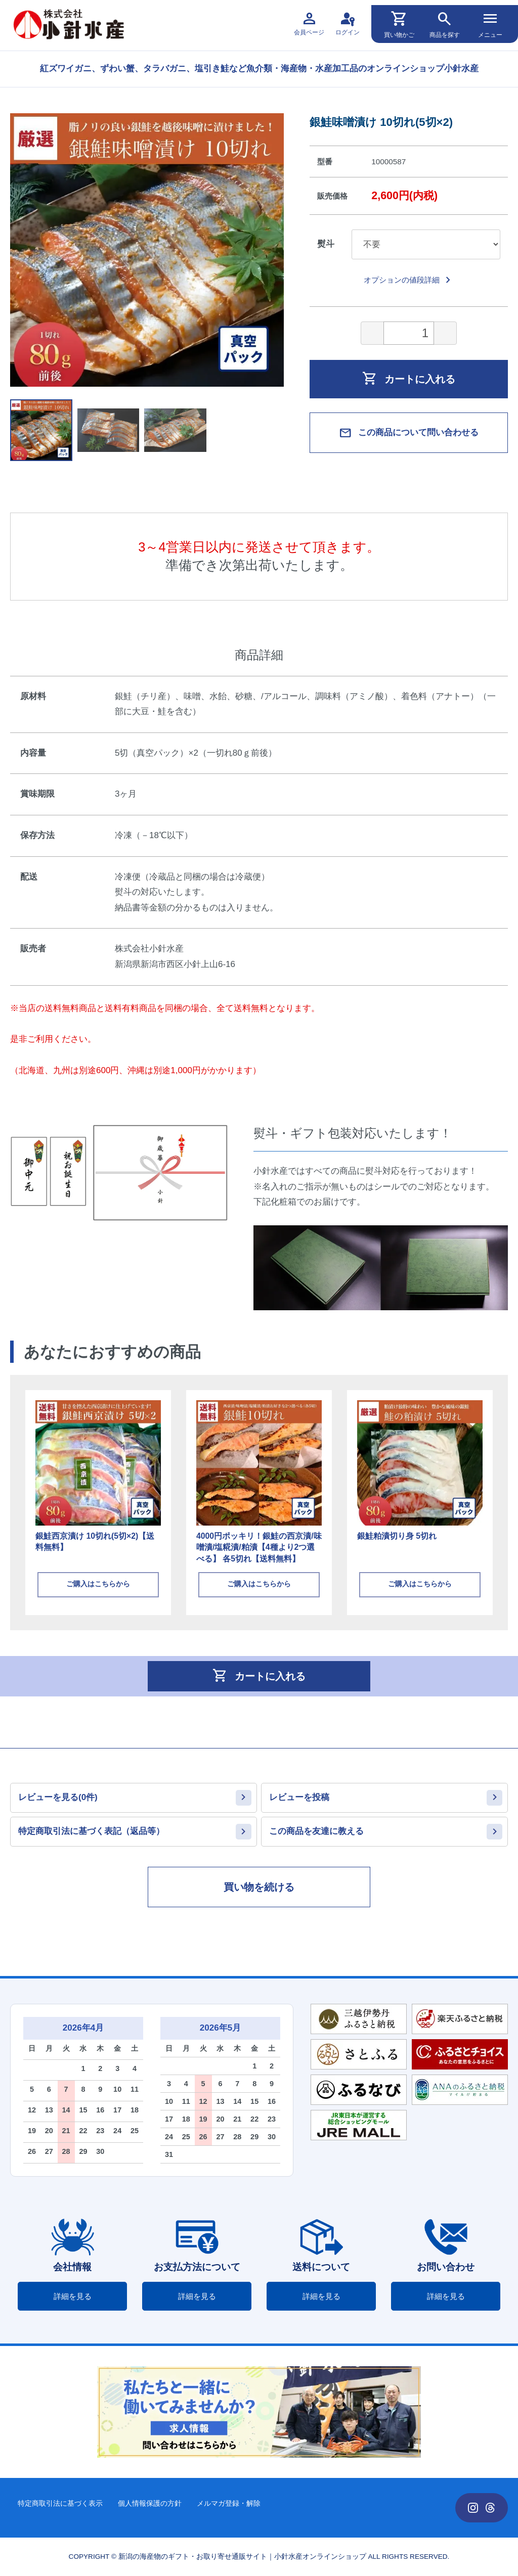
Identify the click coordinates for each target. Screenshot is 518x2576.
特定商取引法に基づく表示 (60, 2503)
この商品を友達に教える (316, 1831)
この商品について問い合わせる (409, 433)
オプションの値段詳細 (409, 280)
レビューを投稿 (299, 1797)
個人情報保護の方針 (150, 2503)
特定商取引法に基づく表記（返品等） (91, 1831)
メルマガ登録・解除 (229, 2503)
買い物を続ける (259, 1887)
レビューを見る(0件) (58, 1797)
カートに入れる (408, 378)
